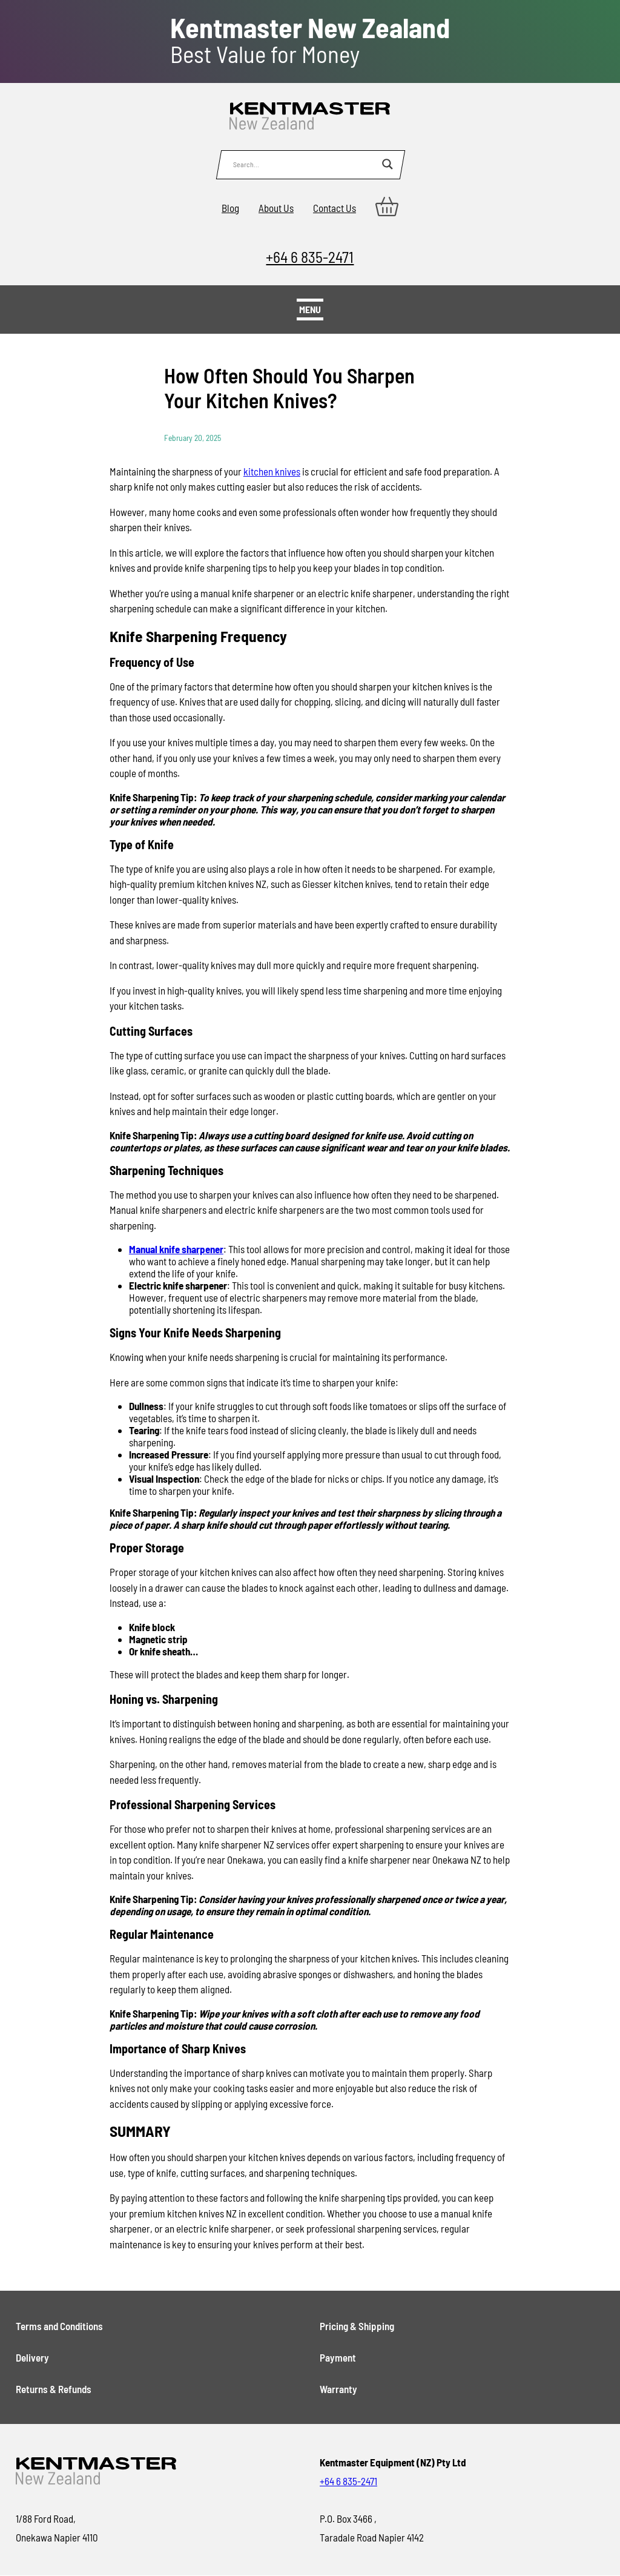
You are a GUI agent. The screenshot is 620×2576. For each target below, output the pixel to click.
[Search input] (304, 164)
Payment (338, 2357)
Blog (230, 208)
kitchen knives (271, 471)
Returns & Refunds (53, 2389)
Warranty (338, 2389)
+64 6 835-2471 (310, 256)
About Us (276, 208)
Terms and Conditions (59, 2326)
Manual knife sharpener (176, 1249)
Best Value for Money (310, 40)
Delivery (32, 2357)
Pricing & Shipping (357, 2326)
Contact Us (334, 208)
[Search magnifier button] (387, 164)
